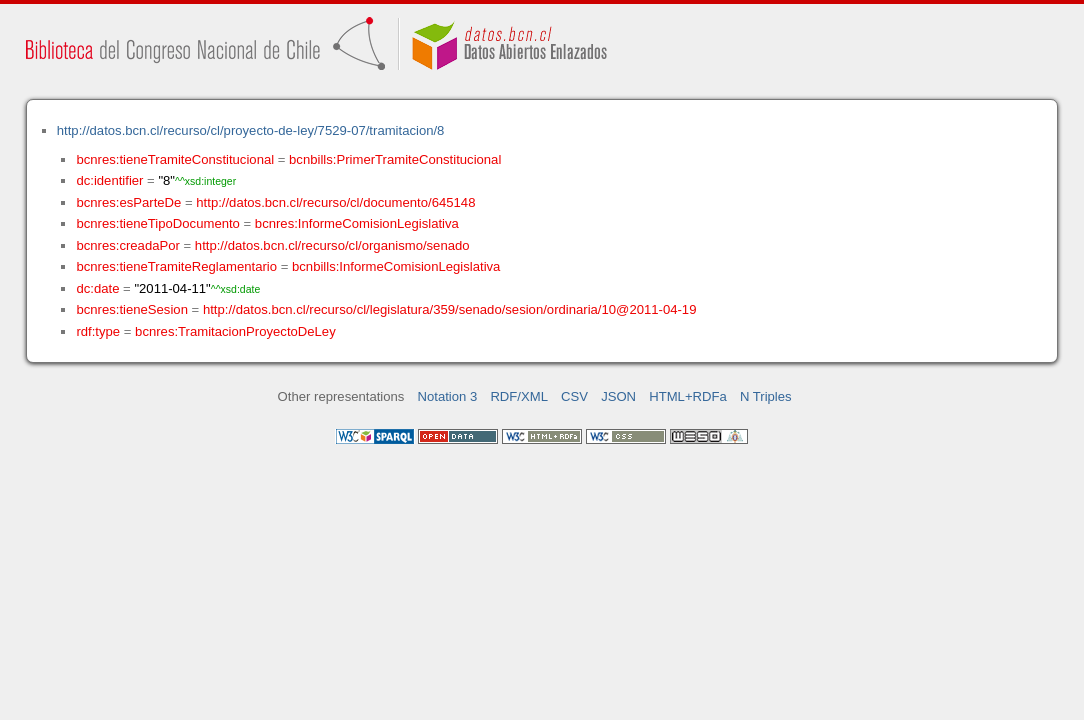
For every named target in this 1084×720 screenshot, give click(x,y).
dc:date (97, 288)
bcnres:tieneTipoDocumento (157, 223)
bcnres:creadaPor (127, 245)
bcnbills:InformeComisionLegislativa (396, 266)
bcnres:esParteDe (128, 202)
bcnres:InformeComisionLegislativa (357, 223)
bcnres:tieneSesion (132, 309)
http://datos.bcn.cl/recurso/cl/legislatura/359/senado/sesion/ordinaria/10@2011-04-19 (450, 309)
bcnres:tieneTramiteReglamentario (176, 266)
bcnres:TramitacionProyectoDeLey (235, 331)
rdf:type (98, 331)
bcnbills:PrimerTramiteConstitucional (395, 159)
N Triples (766, 396)
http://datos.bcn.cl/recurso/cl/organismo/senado (332, 245)
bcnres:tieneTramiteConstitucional (175, 159)
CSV (574, 396)
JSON (618, 396)
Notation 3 (448, 396)
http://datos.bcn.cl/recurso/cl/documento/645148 (335, 202)
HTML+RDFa (688, 396)
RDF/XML (519, 396)
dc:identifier (109, 180)
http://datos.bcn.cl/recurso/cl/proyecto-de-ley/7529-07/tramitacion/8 (251, 130)
